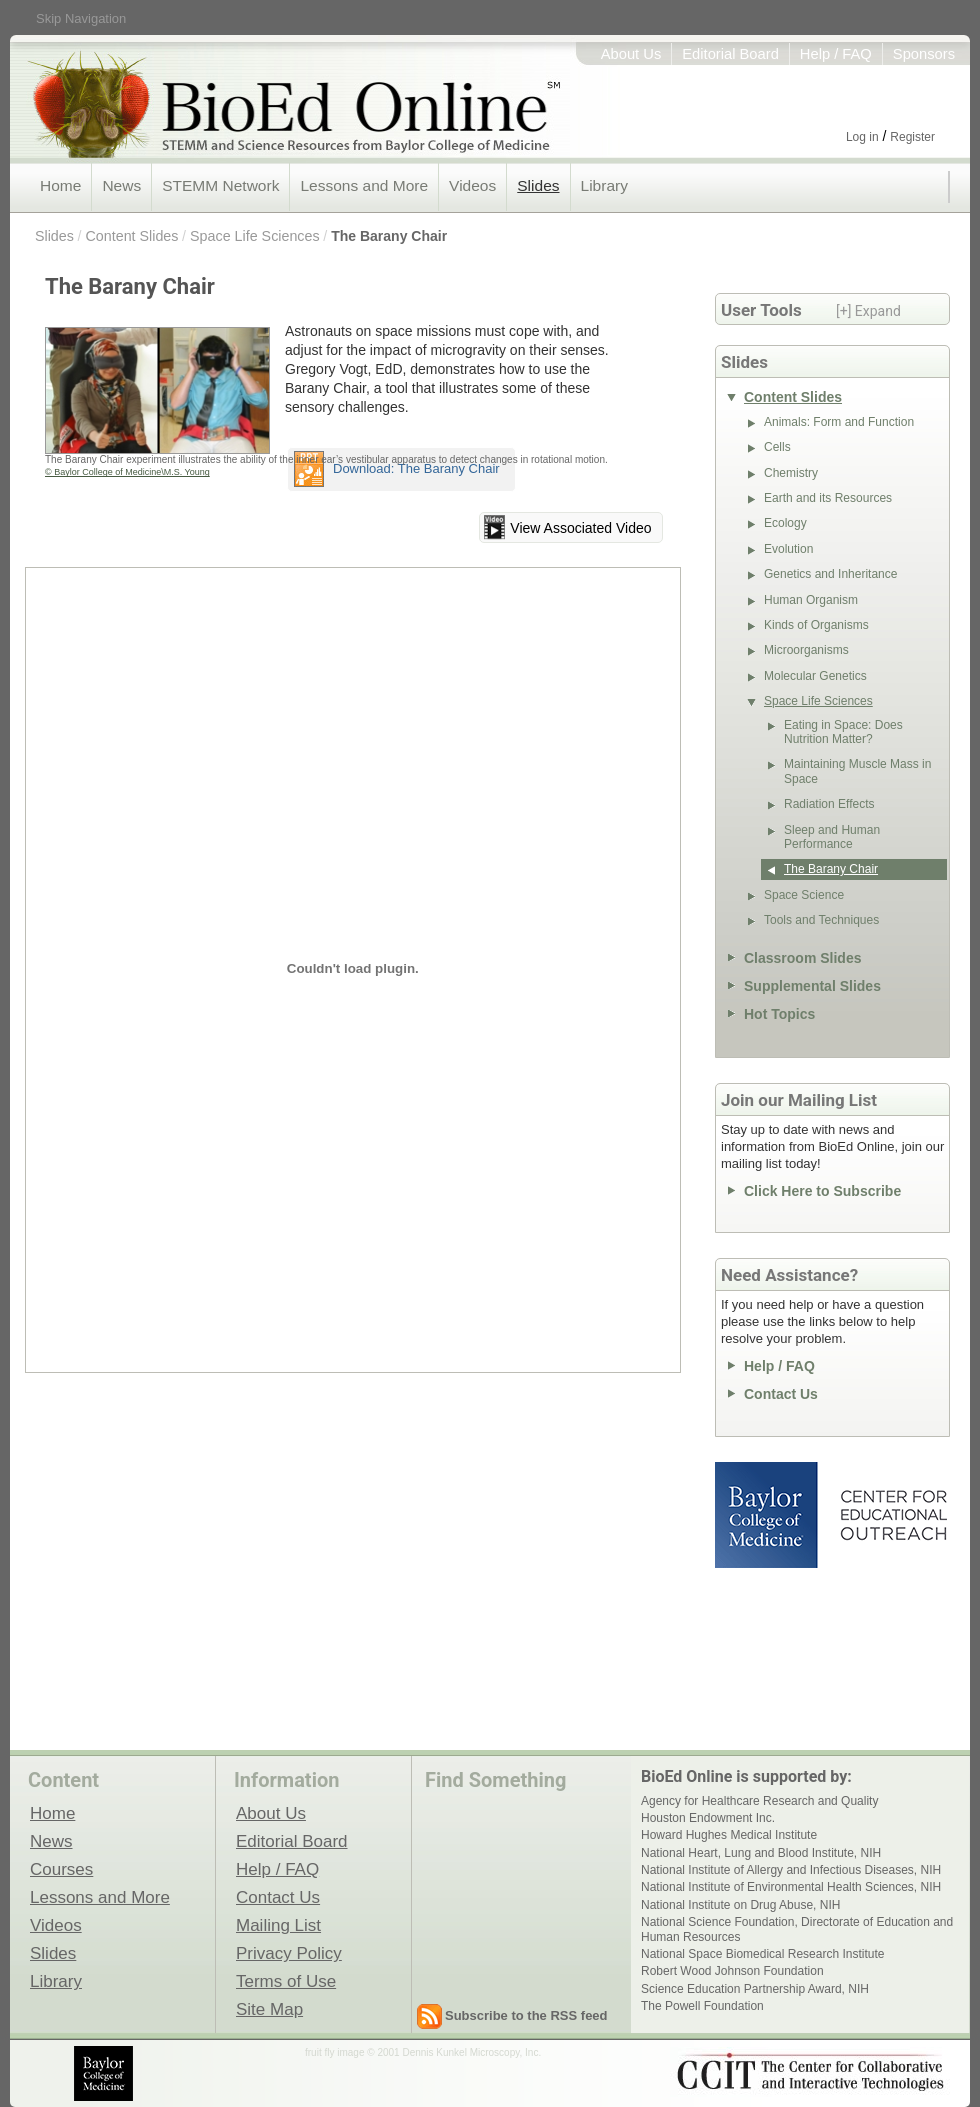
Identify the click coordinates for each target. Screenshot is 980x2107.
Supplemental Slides (812, 986)
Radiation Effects (829, 804)
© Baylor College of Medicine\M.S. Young (127, 472)
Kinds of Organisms (816, 625)
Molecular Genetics (815, 676)
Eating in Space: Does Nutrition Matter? (843, 732)
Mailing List (278, 1925)
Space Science (804, 895)
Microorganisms (806, 650)
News (121, 185)
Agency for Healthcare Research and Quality (759, 1801)
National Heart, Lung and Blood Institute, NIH (761, 1853)
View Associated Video (580, 528)
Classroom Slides (803, 958)
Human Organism (811, 600)
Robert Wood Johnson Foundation (732, 1971)
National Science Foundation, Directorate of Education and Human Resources (797, 1929)
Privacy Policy (289, 1953)
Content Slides (131, 236)
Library (604, 185)
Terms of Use (286, 1981)
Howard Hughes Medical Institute (729, 1835)
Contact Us (781, 1394)
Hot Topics (779, 1014)
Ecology (785, 523)
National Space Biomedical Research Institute (762, 1954)
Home (60, 185)
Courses (61, 1869)
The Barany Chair (389, 236)
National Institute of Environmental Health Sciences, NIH (791, 1887)
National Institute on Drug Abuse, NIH (740, 1905)
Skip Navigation (81, 18)
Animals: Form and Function (839, 422)
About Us (631, 54)
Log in (862, 137)
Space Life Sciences (255, 236)
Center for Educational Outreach (892, 1515)
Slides (538, 185)
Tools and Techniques (821, 920)
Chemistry (791, 473)
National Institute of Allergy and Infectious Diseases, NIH (791, 1870)
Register (912, 137)
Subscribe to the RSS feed (526, 2015)
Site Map (269, 2009)
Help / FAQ (836, 54)
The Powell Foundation (702, 2006)
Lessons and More (364, 185)
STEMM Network (220, 185)
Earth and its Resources (828, 498)
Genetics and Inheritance (830, 574)
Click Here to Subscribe (822, 1191)
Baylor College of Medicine (768, 1515)
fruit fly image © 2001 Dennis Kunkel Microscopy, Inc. (423, 2052)
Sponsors (924, 54)
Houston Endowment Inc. (708, 1818)
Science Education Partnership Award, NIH (755, 1989)
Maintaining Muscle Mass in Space (857, 771)
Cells (777, 447)
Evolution (788, 549)
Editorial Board (730, 54)
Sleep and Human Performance (832, 837)
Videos (472, 185)
